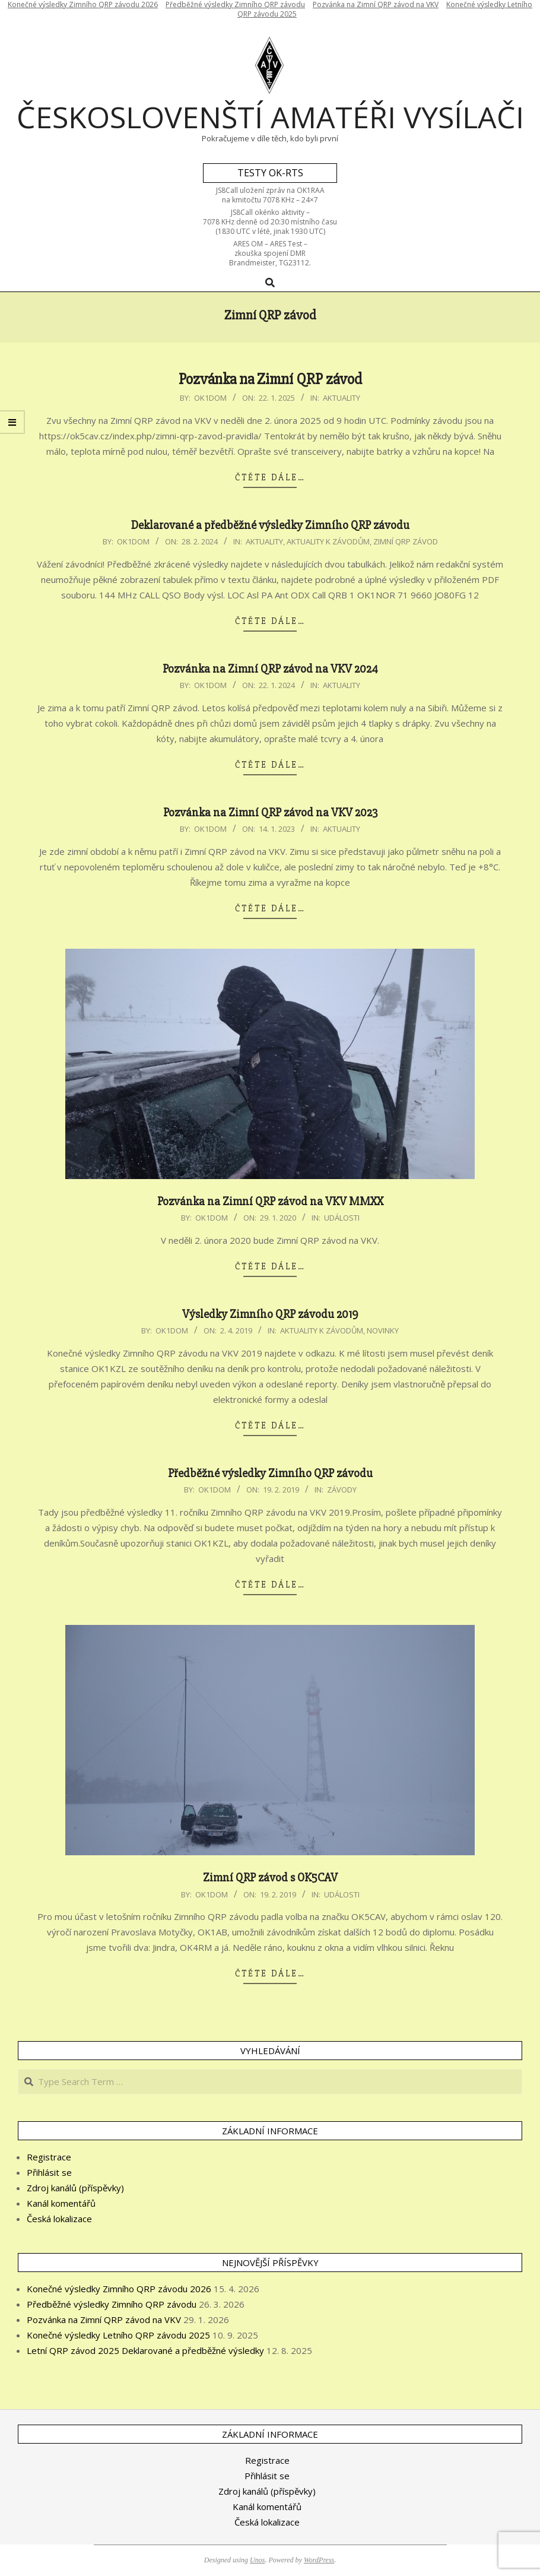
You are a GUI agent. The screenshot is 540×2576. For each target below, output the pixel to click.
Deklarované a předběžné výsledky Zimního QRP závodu (270, 525)
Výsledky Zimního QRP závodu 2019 (270, 1314)
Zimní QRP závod (405, 541)
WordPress (319, 2560)
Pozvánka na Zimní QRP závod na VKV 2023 (270, 812)
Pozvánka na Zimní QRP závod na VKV (104, 2319)
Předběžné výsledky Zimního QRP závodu (270, 1473)
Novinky (383, 1330)
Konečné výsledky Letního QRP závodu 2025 (118, 2335)
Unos (257, 2560)
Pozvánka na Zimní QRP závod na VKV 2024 (270, 668)
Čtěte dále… (270, 477)
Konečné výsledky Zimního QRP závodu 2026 (119, 2289)
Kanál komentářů (61, 2203)
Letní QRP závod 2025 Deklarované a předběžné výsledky (145, 2350)
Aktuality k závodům (328, 541)
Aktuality (341, 397)
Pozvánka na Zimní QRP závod (270, 379)
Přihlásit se (49, 2172)
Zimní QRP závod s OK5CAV (270, 1877)
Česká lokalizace (59, 2219)
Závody (342, 1489)
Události (342, 1217)
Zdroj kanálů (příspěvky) (75, 2188)
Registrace (49, 2157)
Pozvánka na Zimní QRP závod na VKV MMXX (270, 1201)
